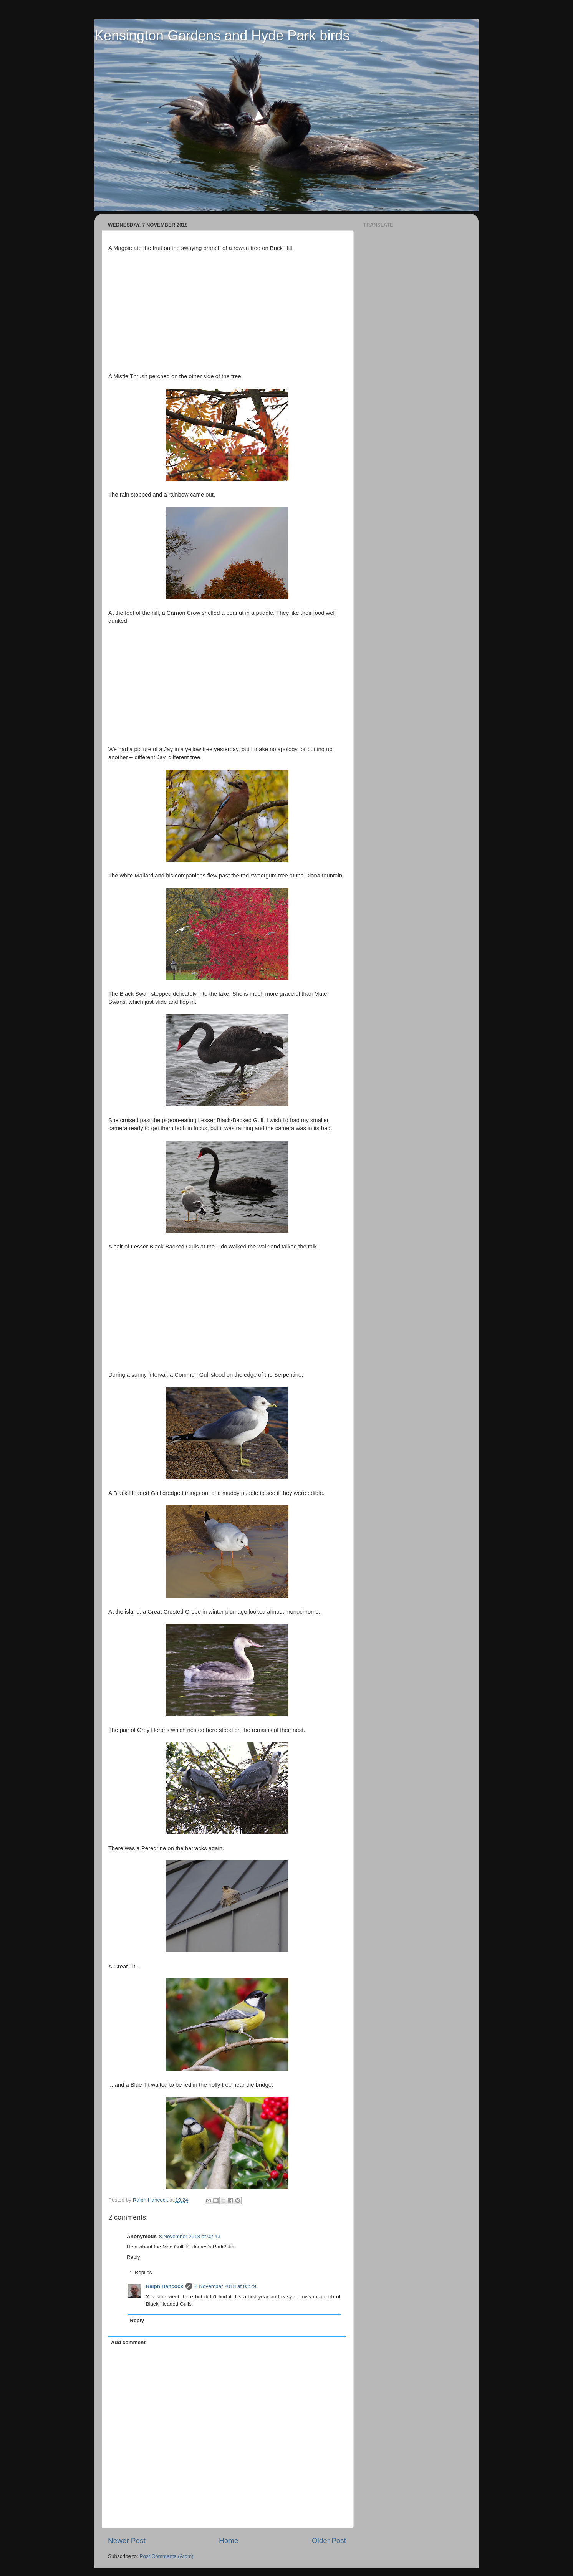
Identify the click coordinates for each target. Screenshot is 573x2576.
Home (228, 2540)
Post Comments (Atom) (167, 2556)
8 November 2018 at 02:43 (189, 2236)
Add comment (128, 2342)
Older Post (329, 2540)
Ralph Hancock (165, 2286)
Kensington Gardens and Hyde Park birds (221, 35)
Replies (143, 2272)
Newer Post (127, 2540)
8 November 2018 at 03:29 (225, 2286)
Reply (133, 2257)
